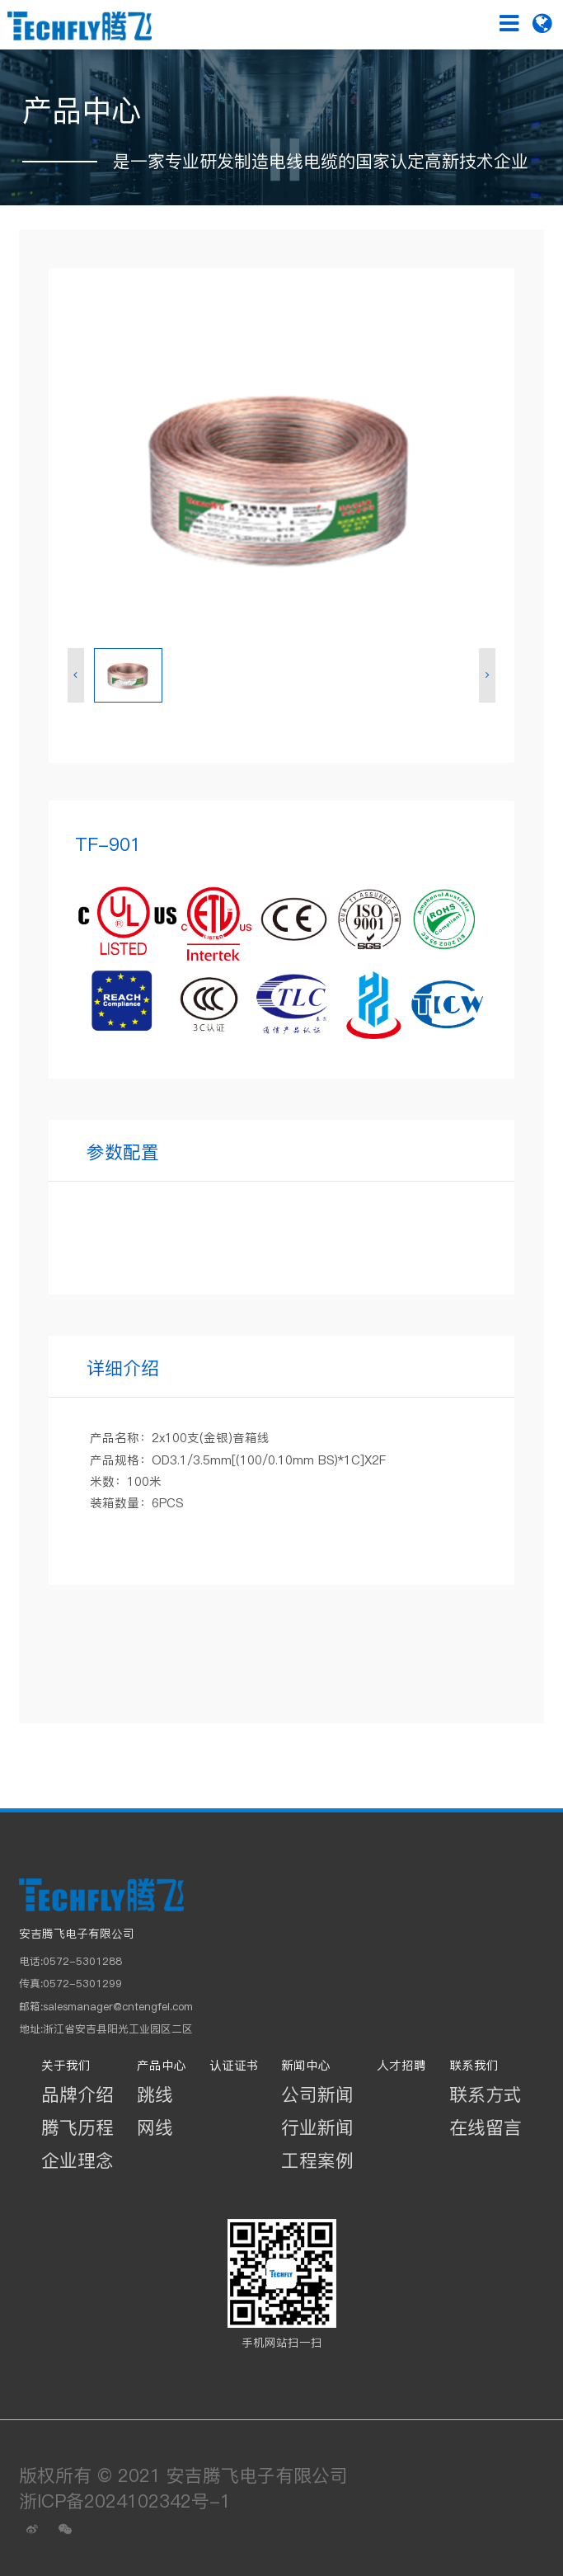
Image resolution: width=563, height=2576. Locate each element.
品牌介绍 (77, 2094)
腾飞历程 (77, 2127)
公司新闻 (317, 2094)
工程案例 (317, 2160)
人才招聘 (401, 2065)
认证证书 (234, 2065)
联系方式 (485, 2094)
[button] (76, 675)
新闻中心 (306, 2065)
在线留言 (485, 2127)
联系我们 (474, 2065)
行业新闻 (317, 2127)
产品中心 (161, 2065)
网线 (155, 2127)
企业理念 (77, 2160)
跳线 (155, 2094)
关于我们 (66, 2065)
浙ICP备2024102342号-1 (125, 2501)
